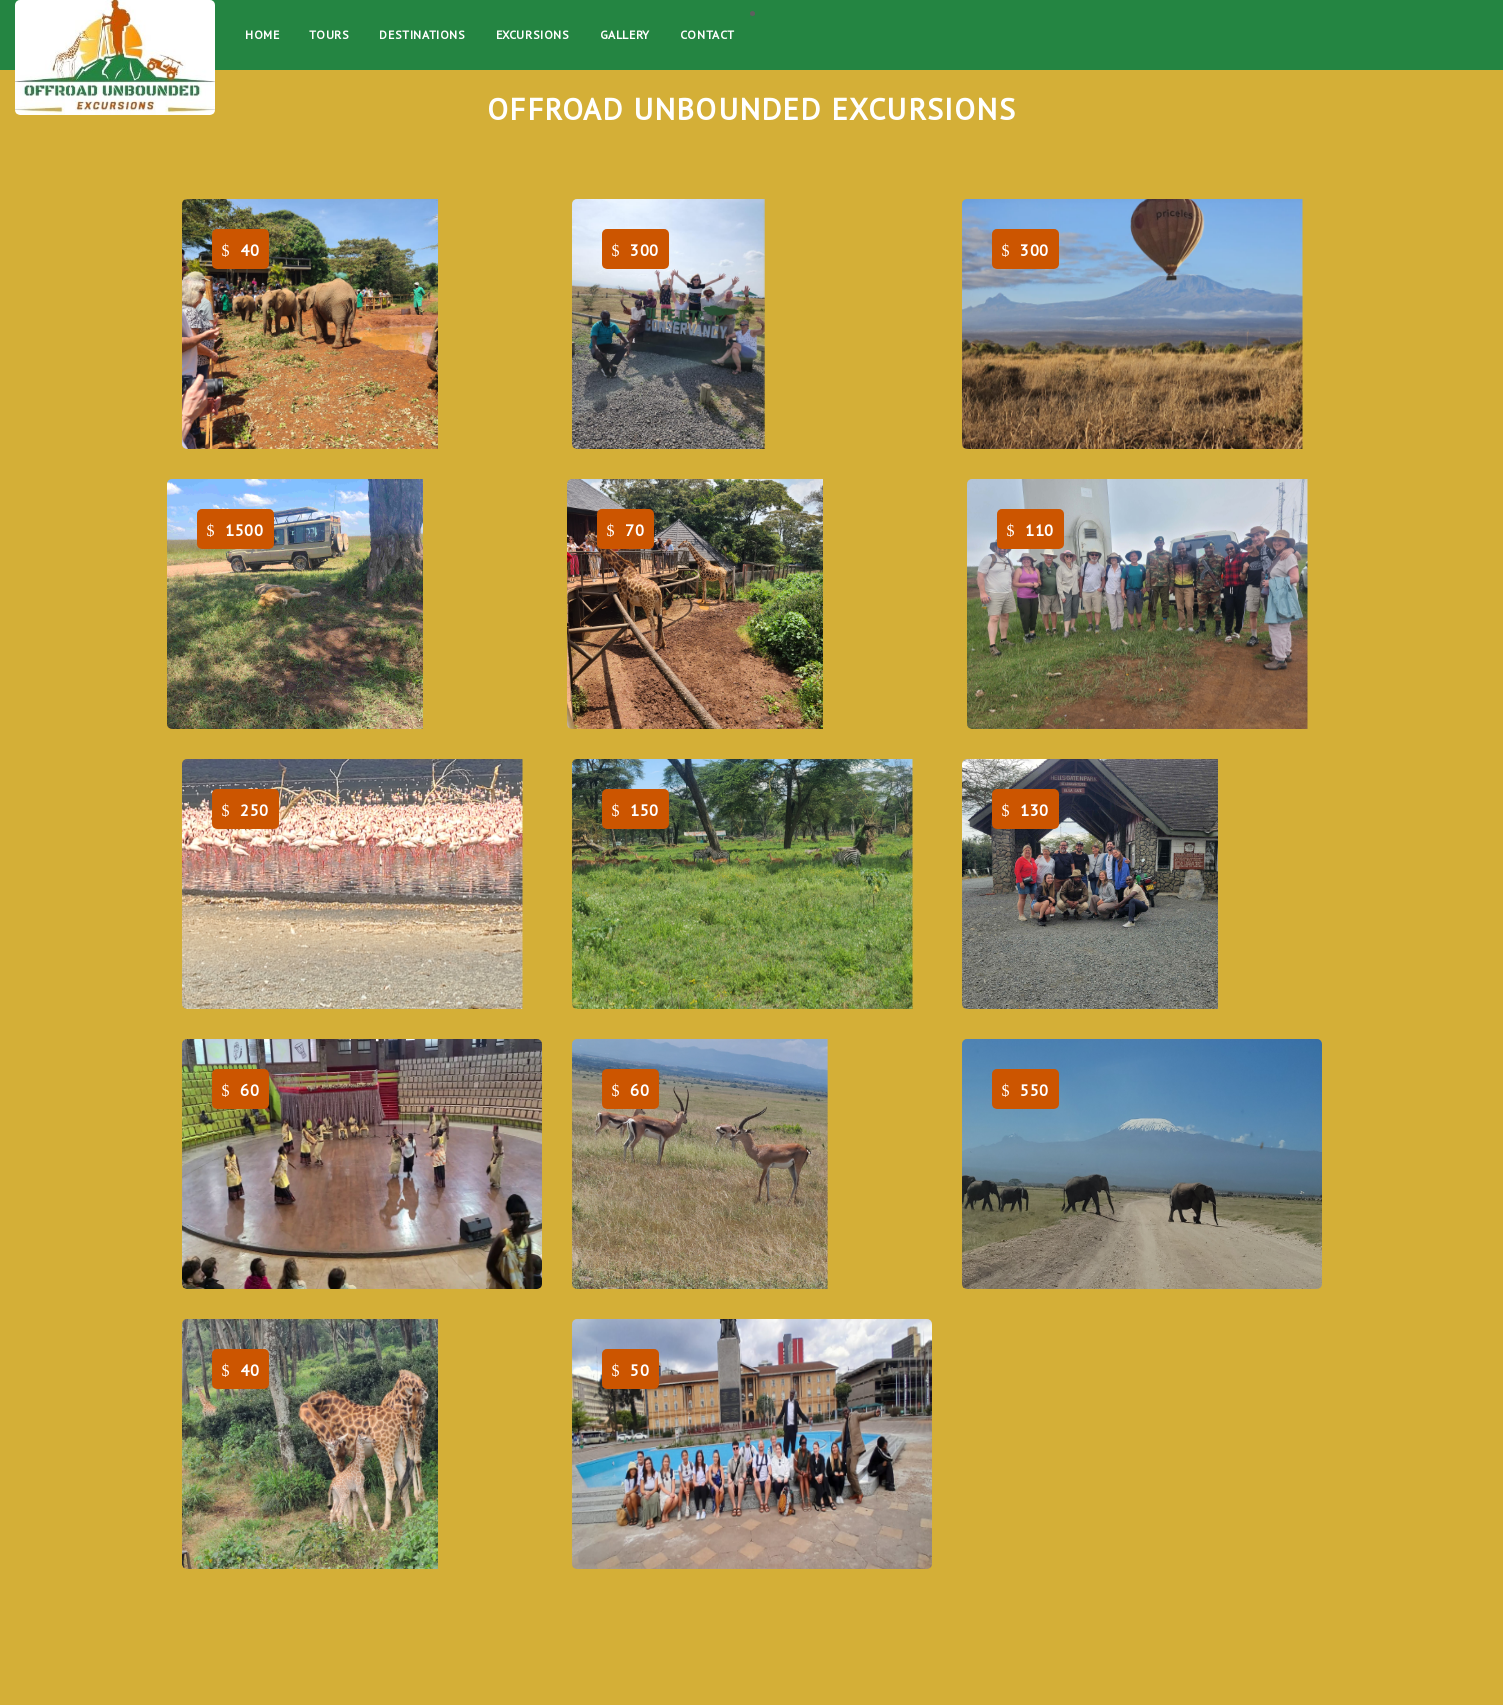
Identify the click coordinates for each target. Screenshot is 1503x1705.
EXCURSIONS (533, 34)
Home (262, 34)
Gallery (625, 34)
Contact (707, 34)
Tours (329, 34)
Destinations (422, 34)
